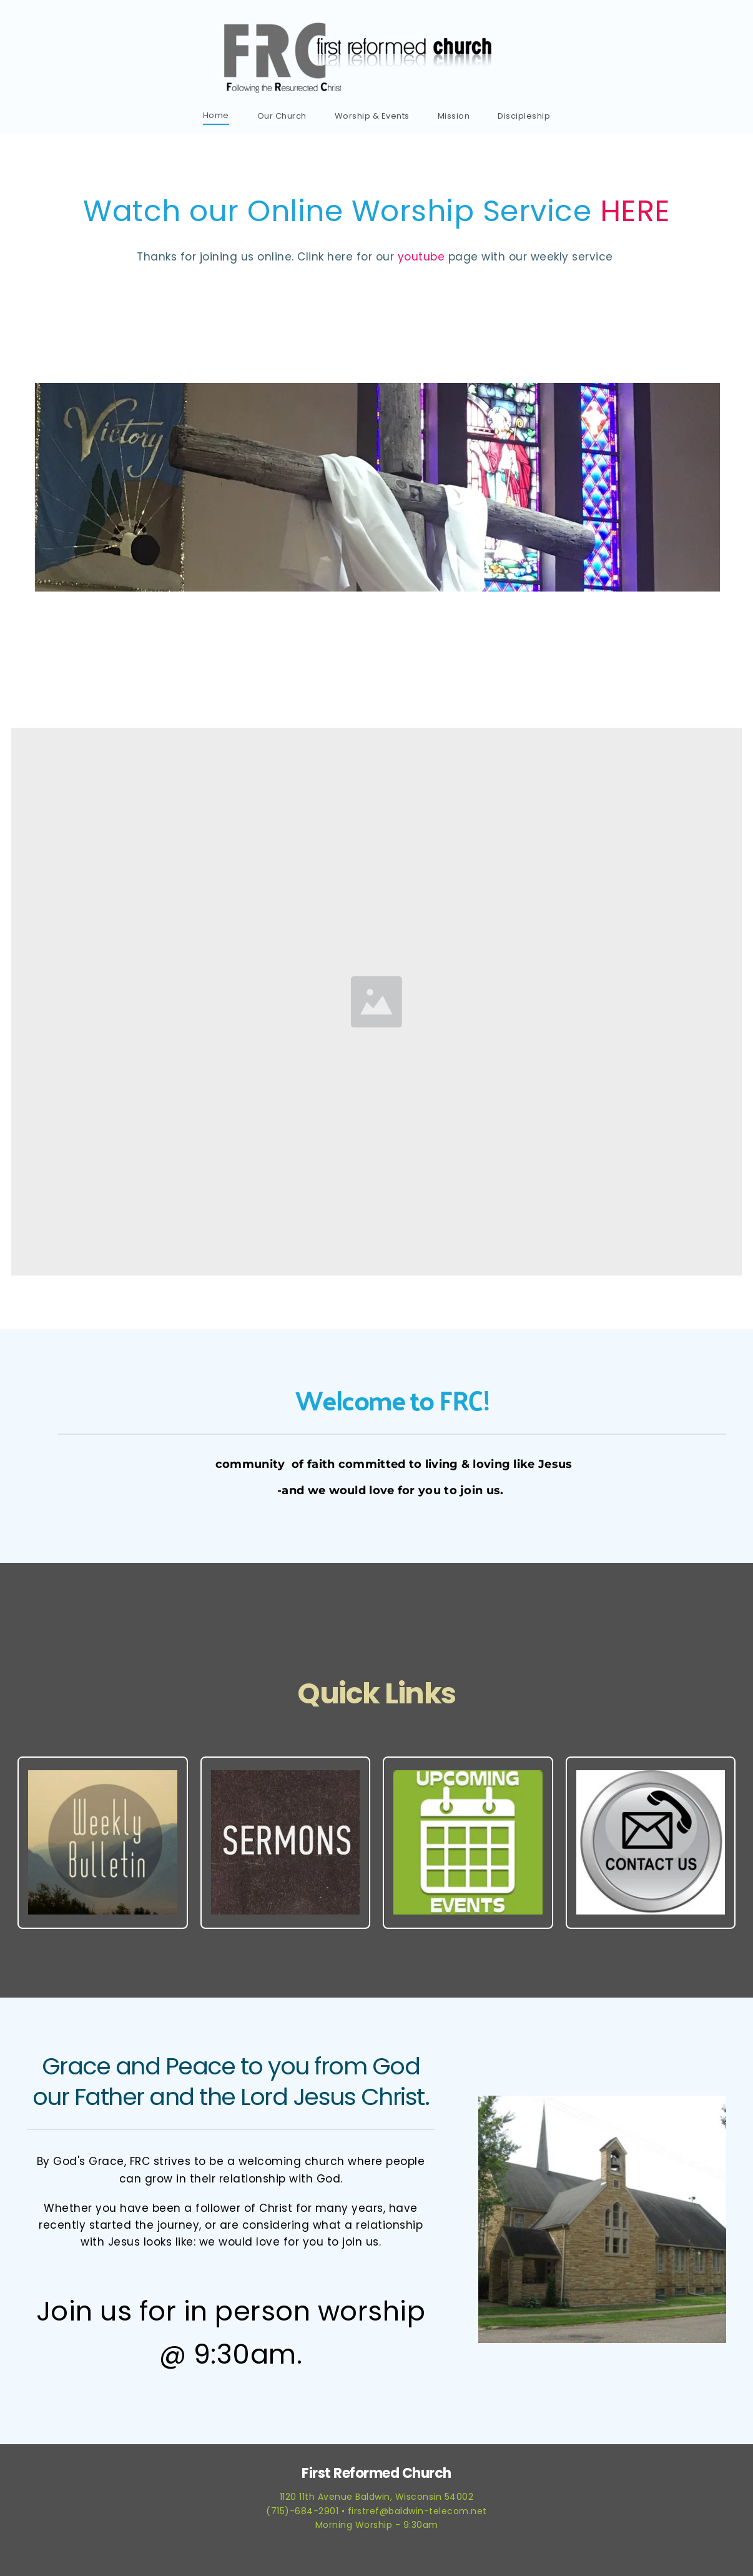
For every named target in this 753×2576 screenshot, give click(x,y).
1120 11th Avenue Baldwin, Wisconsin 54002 (377, 2496)
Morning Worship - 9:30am (376, 2525)
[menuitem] (216, 115)
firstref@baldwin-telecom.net (417, 2511)
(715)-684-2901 (302, 2511)
